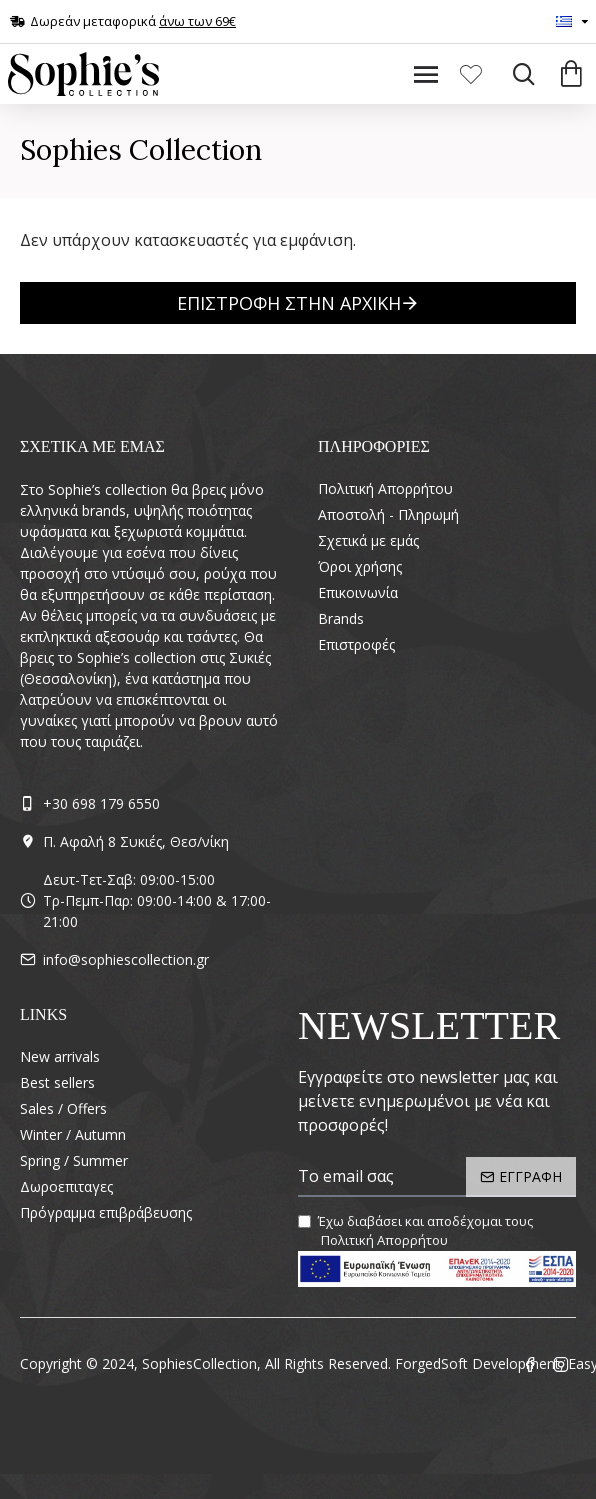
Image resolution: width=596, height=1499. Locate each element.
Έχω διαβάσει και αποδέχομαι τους (415, 1231)
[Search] (518, 74)
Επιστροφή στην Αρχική (289, 303)
